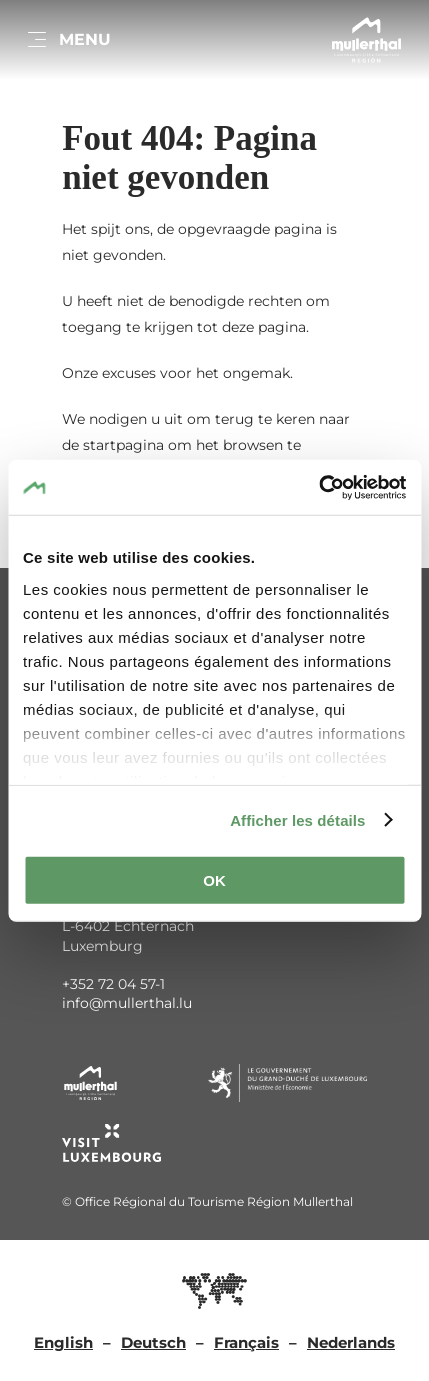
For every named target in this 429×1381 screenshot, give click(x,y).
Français (246, 1342)
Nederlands (351, 1342)
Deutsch (153, 1342)
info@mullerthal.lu (127, 1003)
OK (214, 880)
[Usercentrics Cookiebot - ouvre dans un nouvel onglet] (318, 487)
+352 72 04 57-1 (113, 984)
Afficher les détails (297, 819)
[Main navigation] (68, 40)
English (63, 1342)
